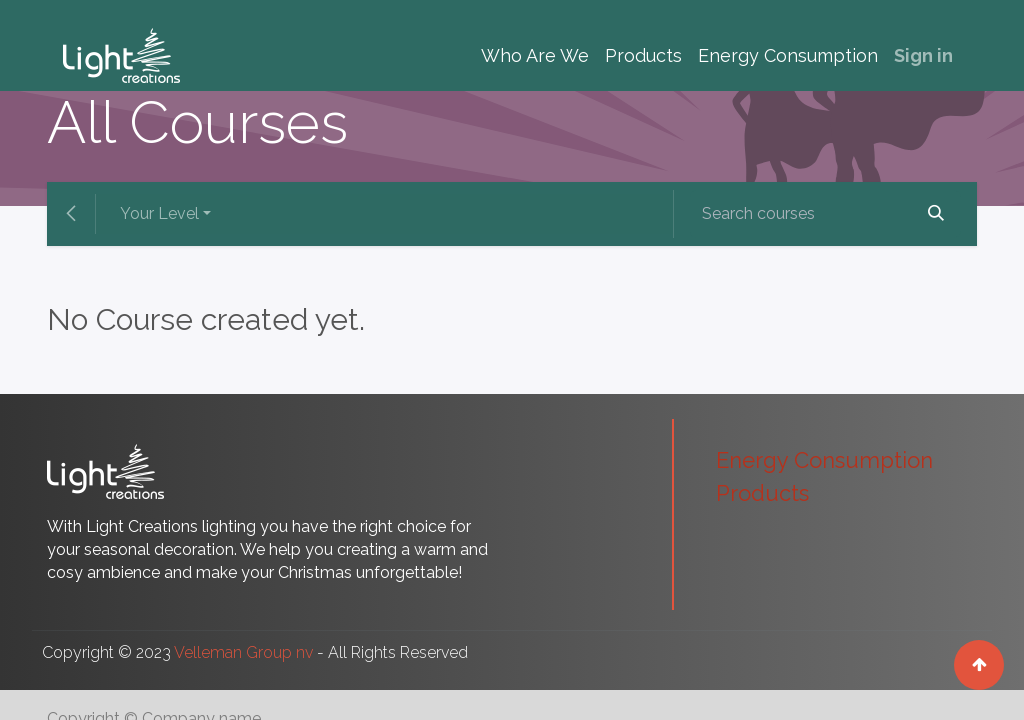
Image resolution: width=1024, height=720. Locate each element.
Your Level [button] (159, 213)
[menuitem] (535, 55)
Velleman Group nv (243, 652)
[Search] (936, 214)
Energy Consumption (824, 460)
